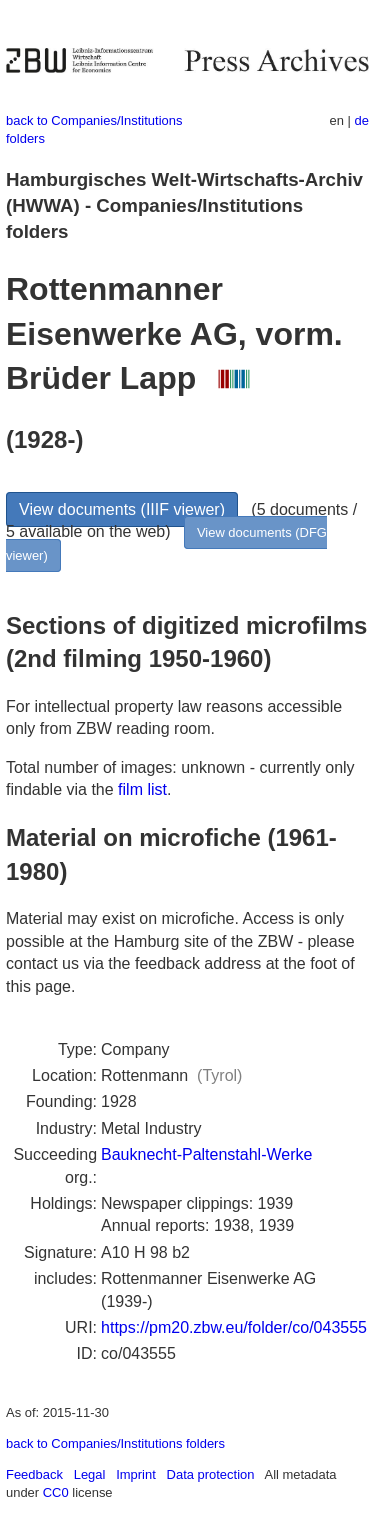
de (362, 120)
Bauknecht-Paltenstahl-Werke (206, 1154)
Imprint (136, 1474)
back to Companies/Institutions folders (115, 1443)
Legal (90, 1474)
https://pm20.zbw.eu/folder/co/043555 (234, 1327)
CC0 (56, 1492)
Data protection (211, 1474)
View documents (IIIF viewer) (122, 509)
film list (142, 789)
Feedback (34, 1474)
